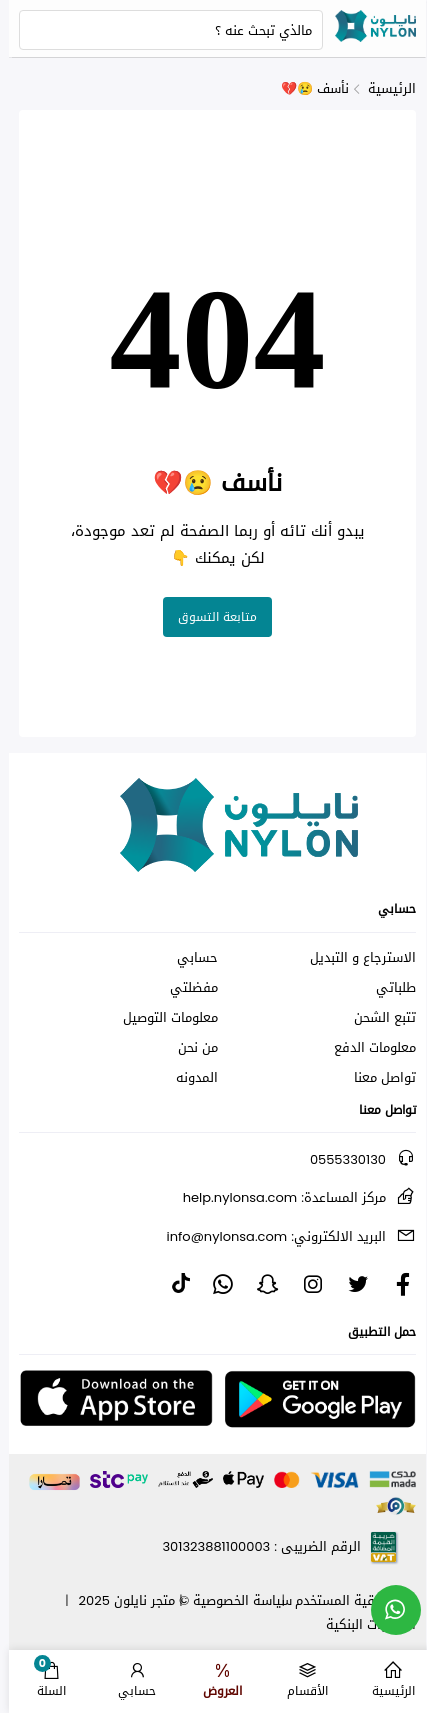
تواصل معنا (376, 1078)
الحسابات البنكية (362, 1624)
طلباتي (387, 988)
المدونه (188, 1078)
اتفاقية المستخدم (336, 1600)
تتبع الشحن (376, 1018)
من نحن (189, 1048)
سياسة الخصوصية (233, 1600)
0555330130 (339, 1159)
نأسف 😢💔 (306, 88)
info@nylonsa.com (267, 1236)
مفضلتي (185, 988)
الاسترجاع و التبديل (354, 958)
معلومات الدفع (366, 1048)
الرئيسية (383, 88)
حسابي (188, 958)
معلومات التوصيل (161, 1018)
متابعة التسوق (208, 617)
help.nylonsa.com (275, 1197)
